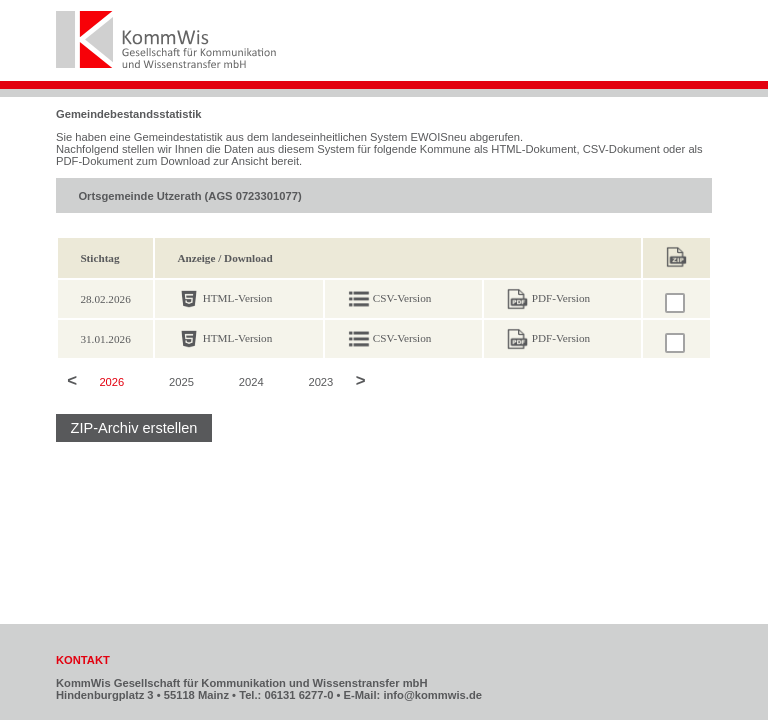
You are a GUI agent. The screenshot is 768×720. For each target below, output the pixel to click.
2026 (111, 382)
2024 (251, 382)
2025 (181, 382)
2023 (320, 382)
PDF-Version (561, 298)
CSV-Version (402, 298)
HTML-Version (238, 298)
